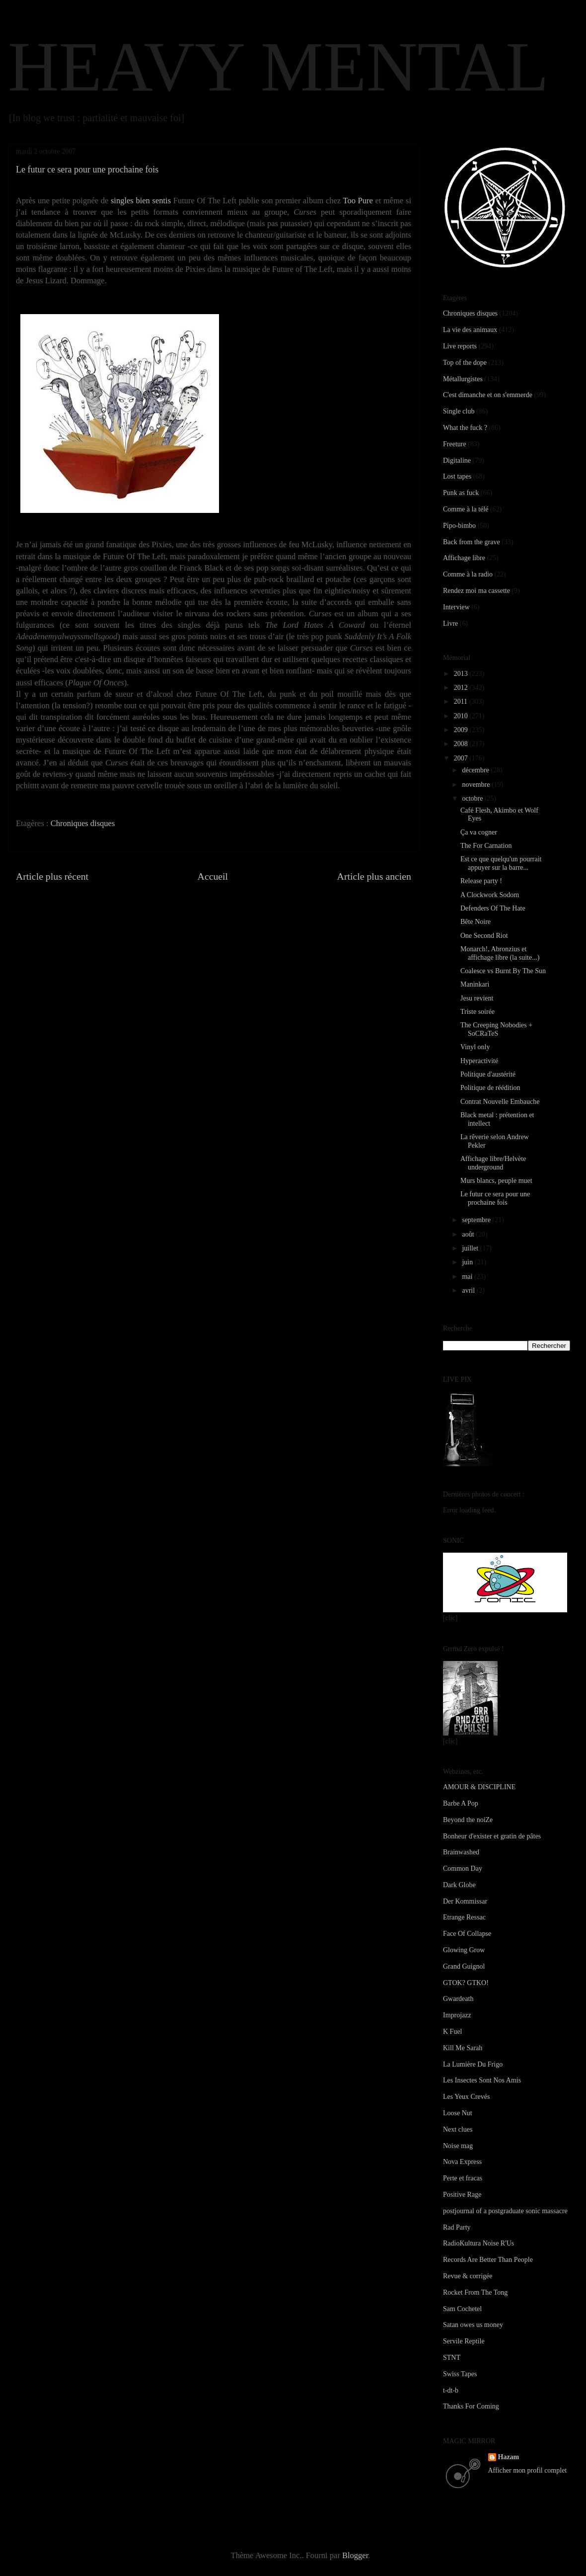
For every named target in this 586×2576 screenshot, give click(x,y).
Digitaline (457, 460)
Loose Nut (457, 2113)
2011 (461, 701)
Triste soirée (477, 1011)
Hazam (508, 2457)
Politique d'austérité (487, 1074)
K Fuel (452, 2031)
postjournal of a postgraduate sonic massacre (505, 2211)
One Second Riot (484, 935)
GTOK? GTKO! (466, 1983)
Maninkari (474, 984)
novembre (476, 784)
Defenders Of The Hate (492, 908)
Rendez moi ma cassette (476, 590)
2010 (462, 716)
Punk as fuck (461, 493)
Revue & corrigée (468, 2276)
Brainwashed (461, 1852)
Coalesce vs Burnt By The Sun (503, 971)
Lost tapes (457, 476)
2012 (462, 687)
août (469, 1234)
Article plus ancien (374, 876)
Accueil (213, 876)
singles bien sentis (141, 200)
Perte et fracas (462, 2178)
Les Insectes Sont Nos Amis (482, 2080)
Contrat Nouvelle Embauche (499, 1101)
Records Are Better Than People (488, 2259)
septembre (477, 1220)
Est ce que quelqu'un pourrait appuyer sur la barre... (500, 863)
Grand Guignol (464, 1966)
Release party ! (481, 881)
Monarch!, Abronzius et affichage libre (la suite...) (499, 953)
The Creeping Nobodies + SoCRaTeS (496, 1029)
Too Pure (358, 200)
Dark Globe (459, 1885)
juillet (471, 1248)
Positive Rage (462, 2194)
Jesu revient (476, 998)
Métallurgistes (463, 379)
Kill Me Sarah (462, 2048)
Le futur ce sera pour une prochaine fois (495, 1198)
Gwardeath (458, 1998)
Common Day (462, 1868)
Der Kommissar (465, 1901)
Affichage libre (464, 558)
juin (468, 1262)
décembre (476, 770)
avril (469, 1290)
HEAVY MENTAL (278, 66)
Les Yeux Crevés (466, 2096)
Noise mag (458, 2146)
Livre (450, 623)
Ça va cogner (478, 832)
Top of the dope (465, 362)
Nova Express (462, 2161)
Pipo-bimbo (459, 525)
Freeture (454, 444)
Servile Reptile (464, 2341)
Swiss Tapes (460, 2374)
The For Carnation (486, 845)
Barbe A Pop (460, 1803)
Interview (456, 607)
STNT (451, 2357)
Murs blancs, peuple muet (496, 1180)
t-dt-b (450, 2390)
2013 (462, 673)
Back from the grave (471, 542)
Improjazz (457, 2015)
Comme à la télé (465, 509)
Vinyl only (475, 1047)
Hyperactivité (479, 1061)
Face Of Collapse (467, 1933)
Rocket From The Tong (475, 2292)
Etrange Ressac (464, 1917)
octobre (473, 798)
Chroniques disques (83, 823)
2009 (462, 730)
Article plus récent (52, 876)
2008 (462, 744)
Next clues (457, 2129)
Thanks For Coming (471, 2406)
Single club (458, 411)
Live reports (460, 346)
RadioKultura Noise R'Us (478, 2243)
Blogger (355, 2555)
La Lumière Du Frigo (473, 2064)
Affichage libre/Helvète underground (493, 1163)
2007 (462, 758)
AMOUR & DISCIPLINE (479, 1787)
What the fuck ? (465, 427)
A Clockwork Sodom (489, 895)
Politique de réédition (490, 1087)
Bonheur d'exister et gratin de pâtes (492, 1836)
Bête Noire (475, 921)
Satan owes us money (473, 2324)
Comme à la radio (468, 574)
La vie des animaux (470, 329)
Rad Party (457, 2227)
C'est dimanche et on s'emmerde (487, 395)
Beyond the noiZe (468, 1820)
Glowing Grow (464, 1950)
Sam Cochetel (462, 2309)
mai (468, 1276)
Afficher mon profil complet (527, 2470)
